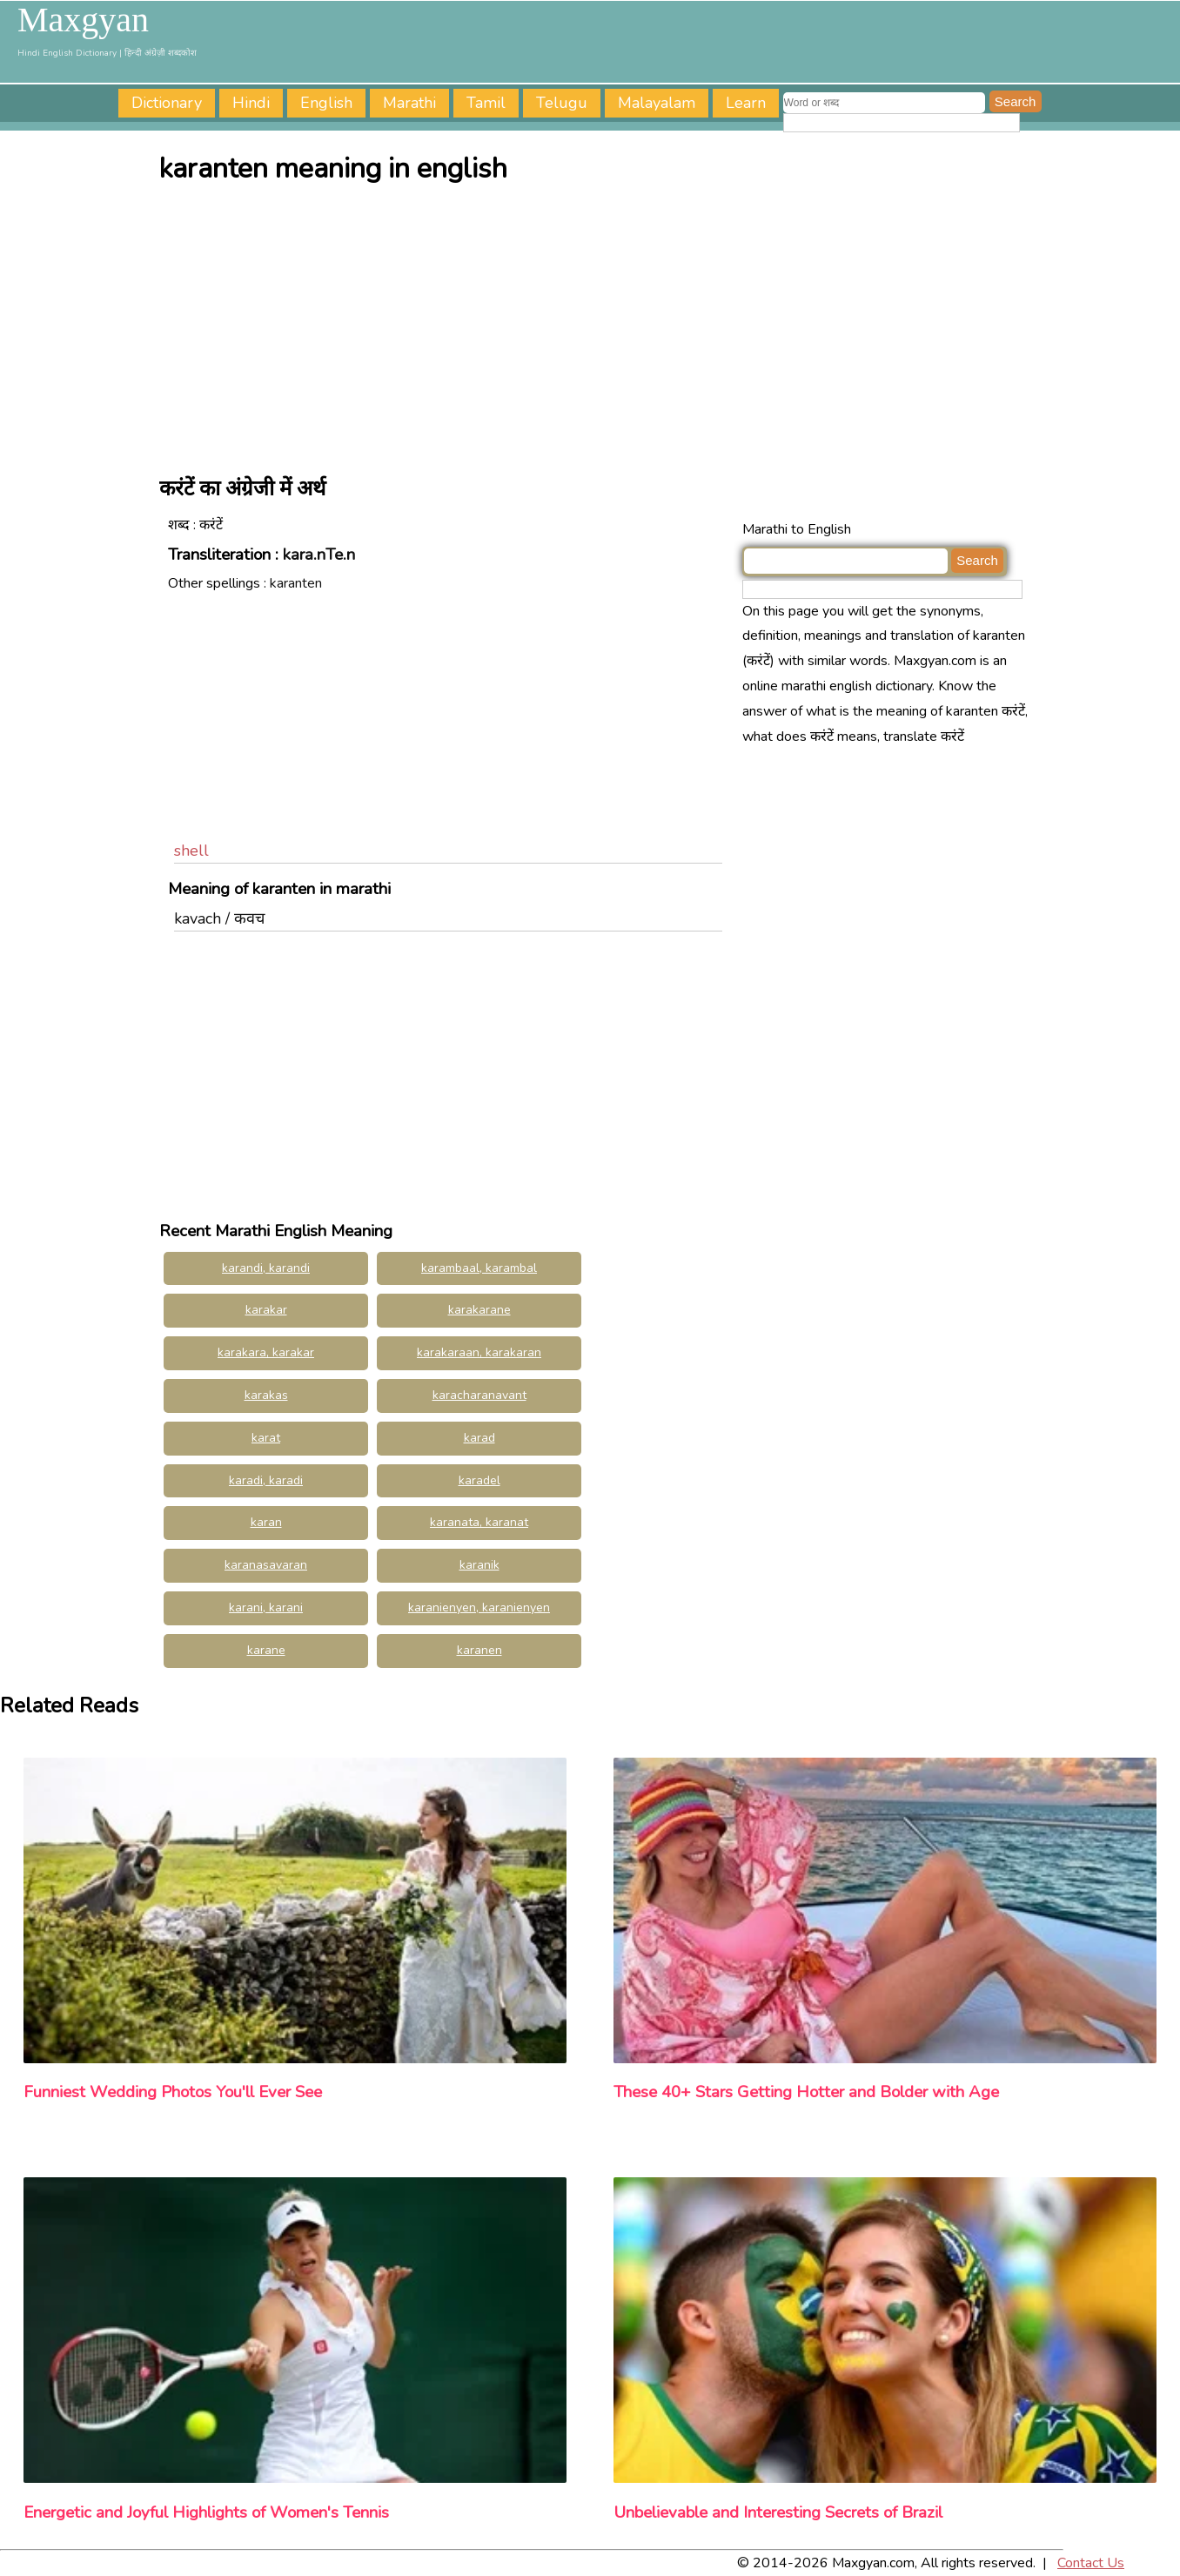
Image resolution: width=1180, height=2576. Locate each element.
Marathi (409, 102)
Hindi (251, 102)
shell (191, 850)
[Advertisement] (594, 325)
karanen (479, 1650)
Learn (746, 102)
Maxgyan (83, 20)
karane (266, 1650)
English (326, 102)
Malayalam (656, 102)
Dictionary (166, 102)
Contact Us (1090, 2563)
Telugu (561, 102)
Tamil (486, 102)
